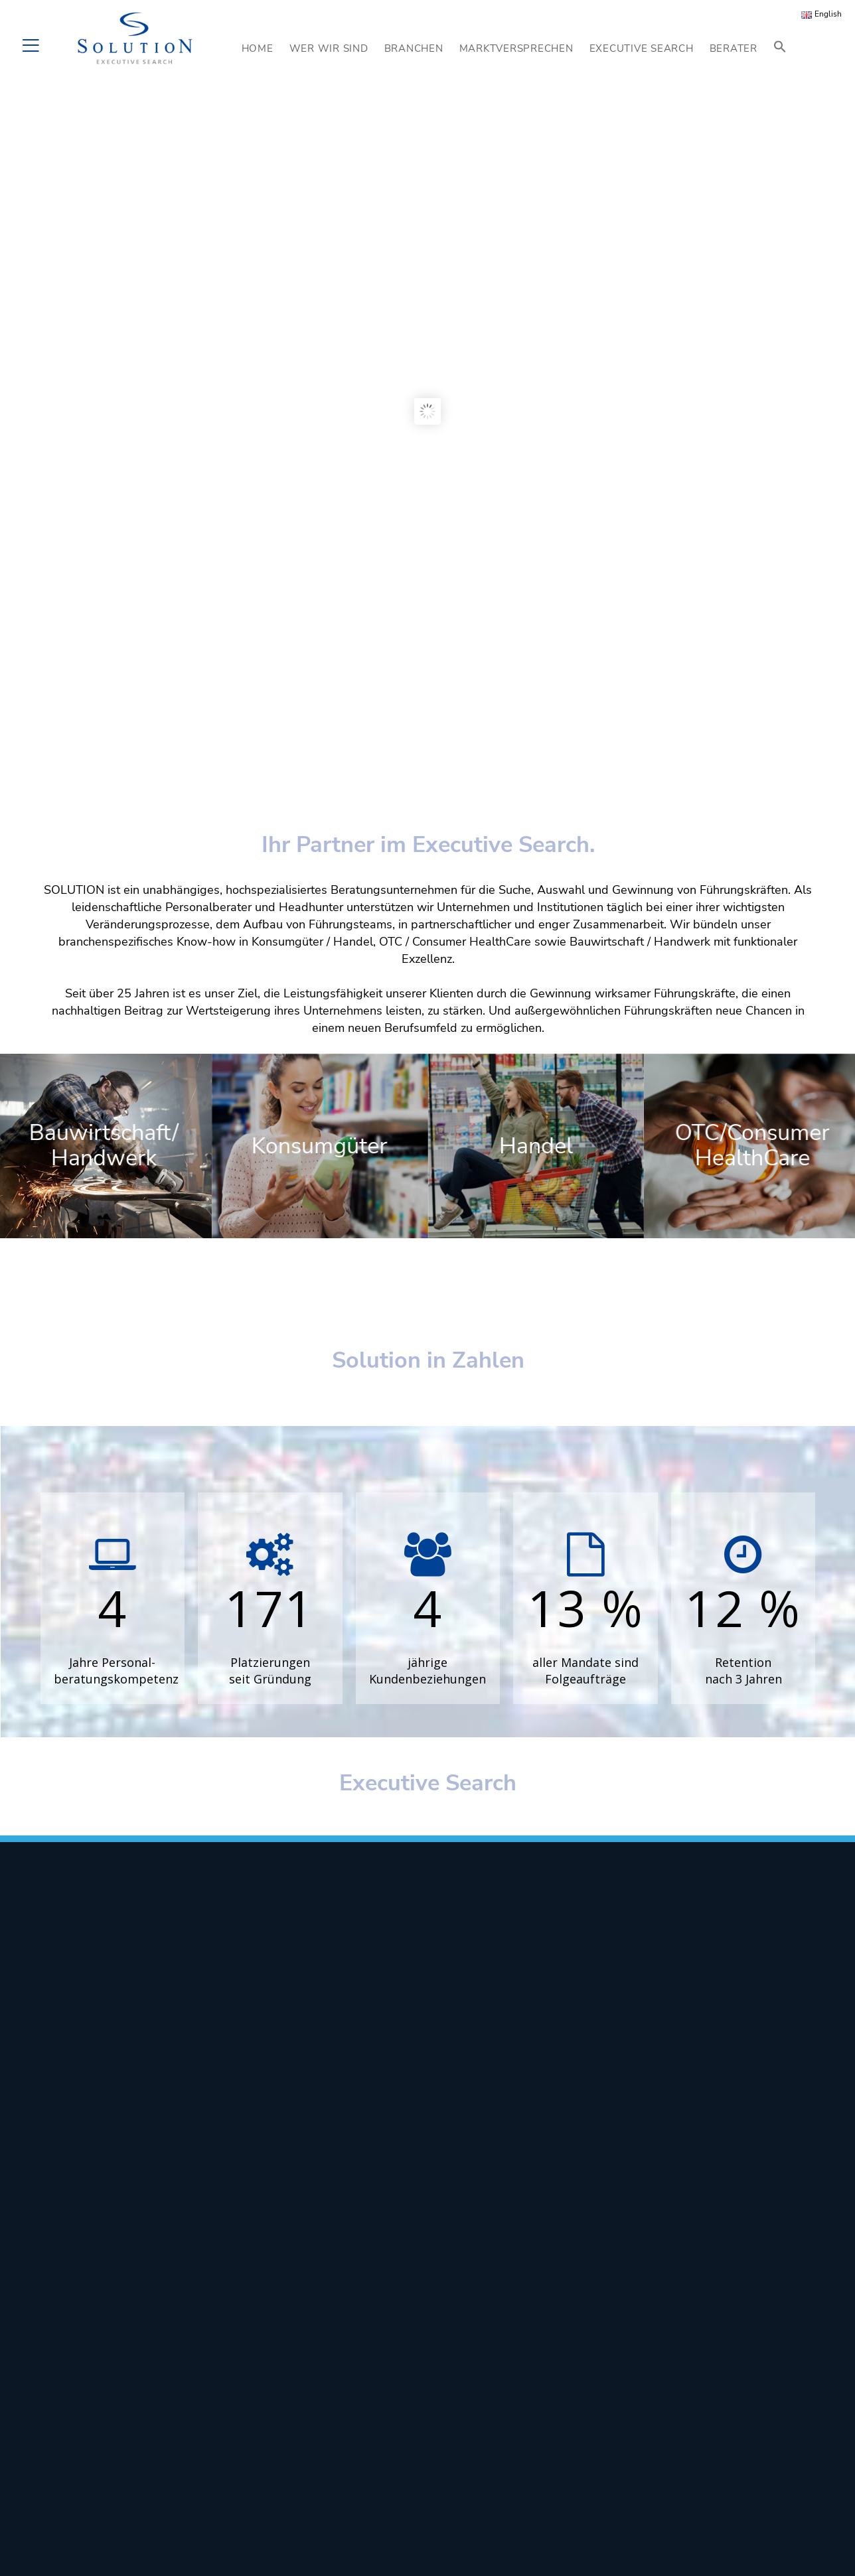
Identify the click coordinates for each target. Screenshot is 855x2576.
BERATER (733, 48)
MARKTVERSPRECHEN (516, 48)
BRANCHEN (413, 48)
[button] (780, 48)
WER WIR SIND (328, 48)
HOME (257, 48)
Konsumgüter (320, 1146)
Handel (535, 1146)
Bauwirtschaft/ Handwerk (103, 1145)
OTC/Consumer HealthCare (752, 1145)
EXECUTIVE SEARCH (641, 48)
